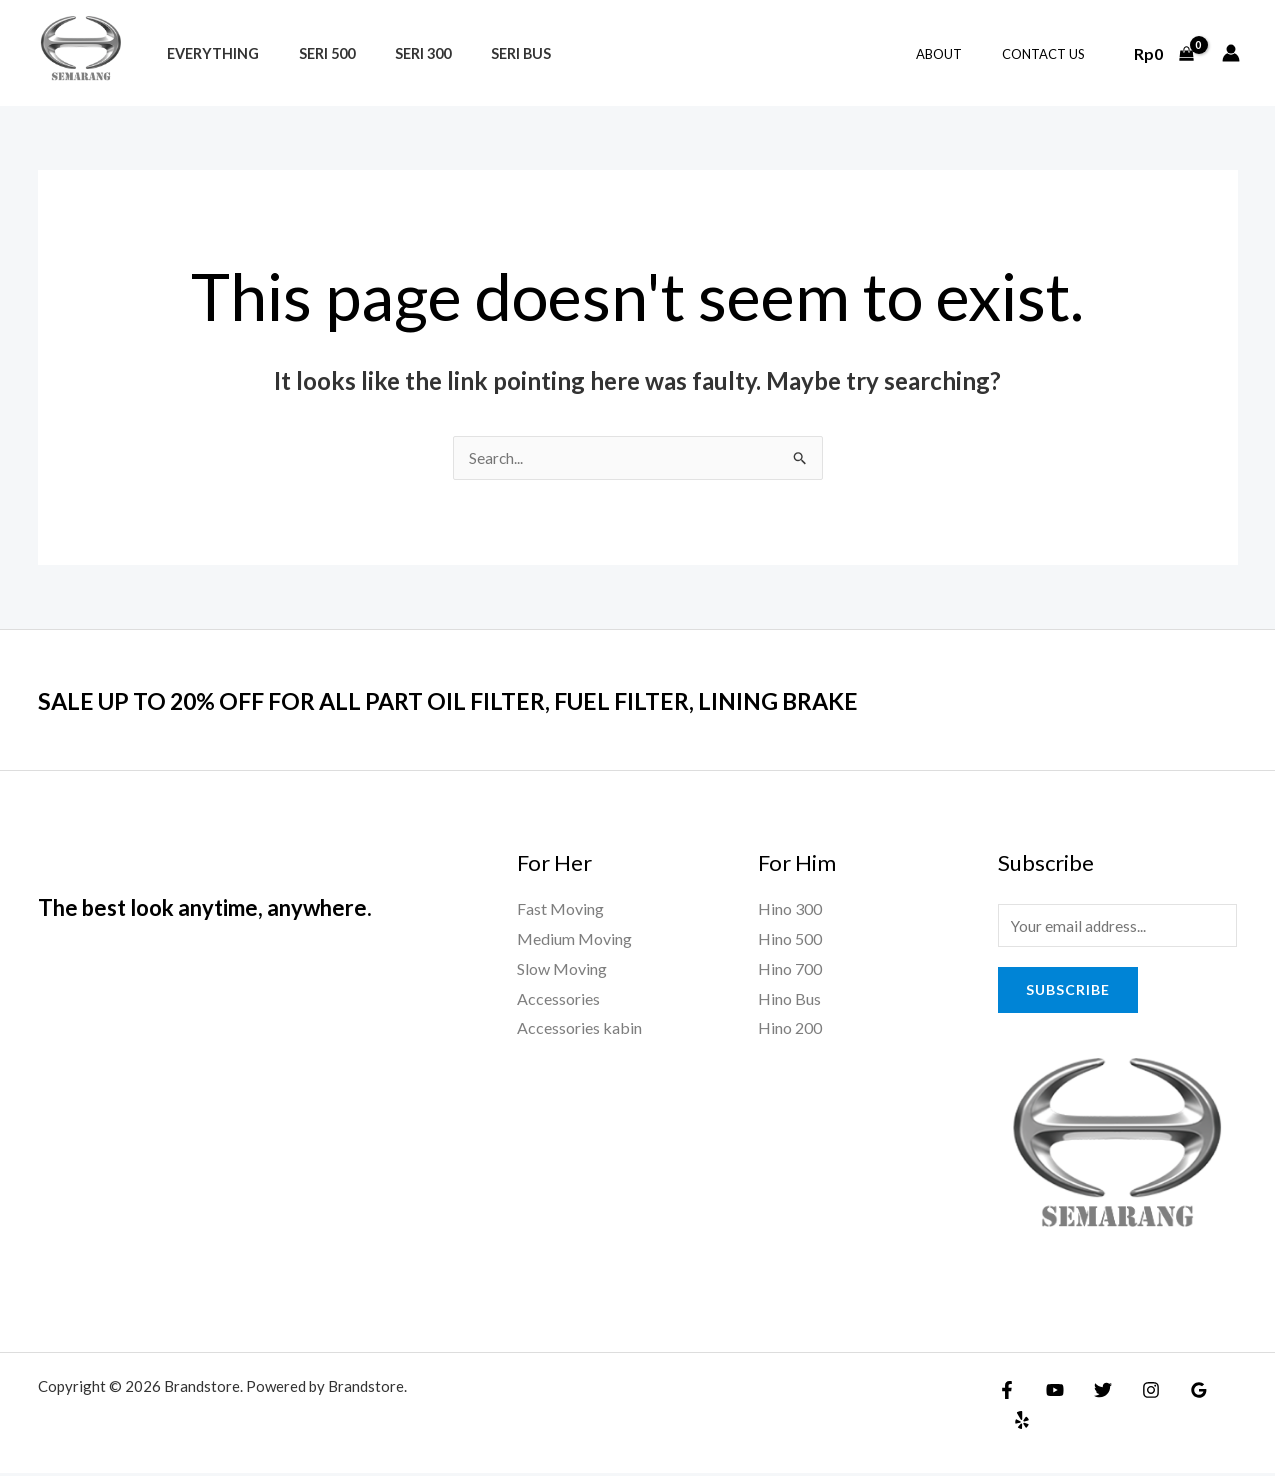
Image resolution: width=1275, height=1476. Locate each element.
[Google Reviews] (1179, 1393)
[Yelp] (1222, 1393)
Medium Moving (574, 939)
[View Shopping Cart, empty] (1163, 53)
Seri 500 (310, 53)
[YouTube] (1050, 1393)
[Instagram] (1136, 1393)
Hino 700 (790, 969)
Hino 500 (790, 939)
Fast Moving (560, 909)
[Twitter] (1093, 1393)
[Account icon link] (1231, 53)
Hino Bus (789, 999)
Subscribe (1068, 992)
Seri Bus (482, 53)
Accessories (558, 999)
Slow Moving (562, 969)
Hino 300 (790, 909)
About (960, 54)
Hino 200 (790, 1028)
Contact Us (1050, 54)
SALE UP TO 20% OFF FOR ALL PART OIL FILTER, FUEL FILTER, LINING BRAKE (499, 701)
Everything (207, 53)
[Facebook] (1007, 1393)
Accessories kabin (579, 1028)
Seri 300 (395, 53)
